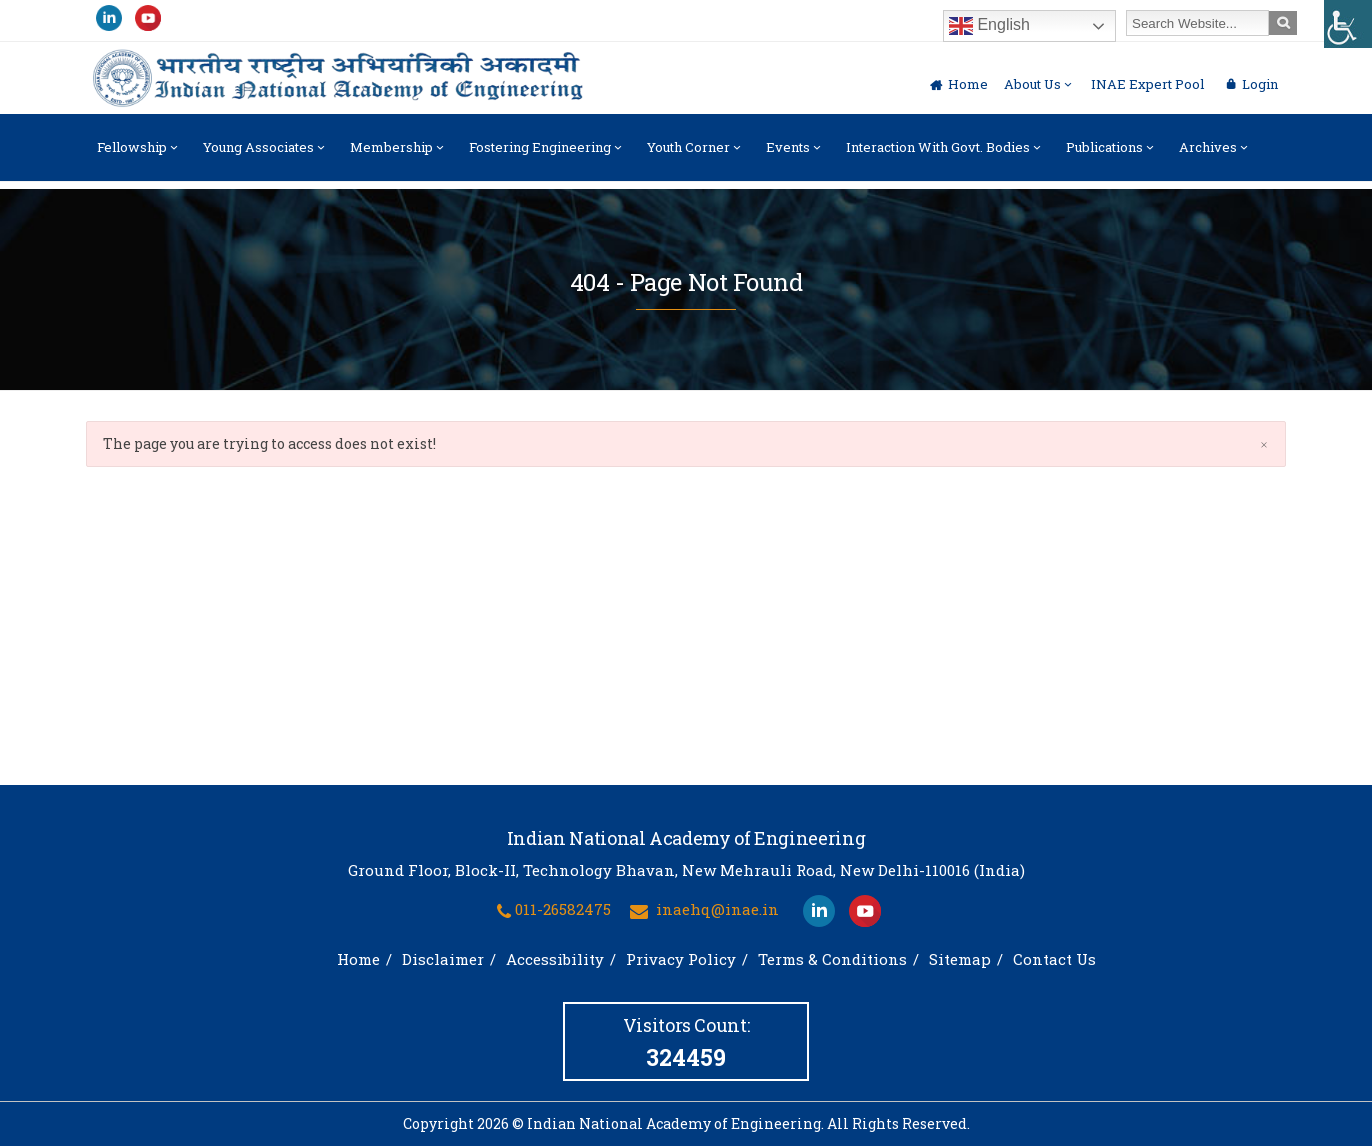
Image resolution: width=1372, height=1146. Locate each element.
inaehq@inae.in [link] (717, 909)
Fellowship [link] (139, 155)
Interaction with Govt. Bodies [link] (945, 155)
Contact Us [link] (1054, 959)
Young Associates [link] (265, 155)
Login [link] (1260, 84)
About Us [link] (1039, 84)
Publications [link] (1111, 155)
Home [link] (968, 84)
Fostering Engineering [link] (547, 155)
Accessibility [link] (555, 959)
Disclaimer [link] (443, 959)
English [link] (989, 26)
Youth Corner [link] (695, 155)
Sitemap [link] (960, 959)
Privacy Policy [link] (681, 959)
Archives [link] (1215, 155)
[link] (1348, 24)
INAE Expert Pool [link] (1147, 84)
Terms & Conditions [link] (832, 959)
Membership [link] (398, 155)
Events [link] (795, 155)
